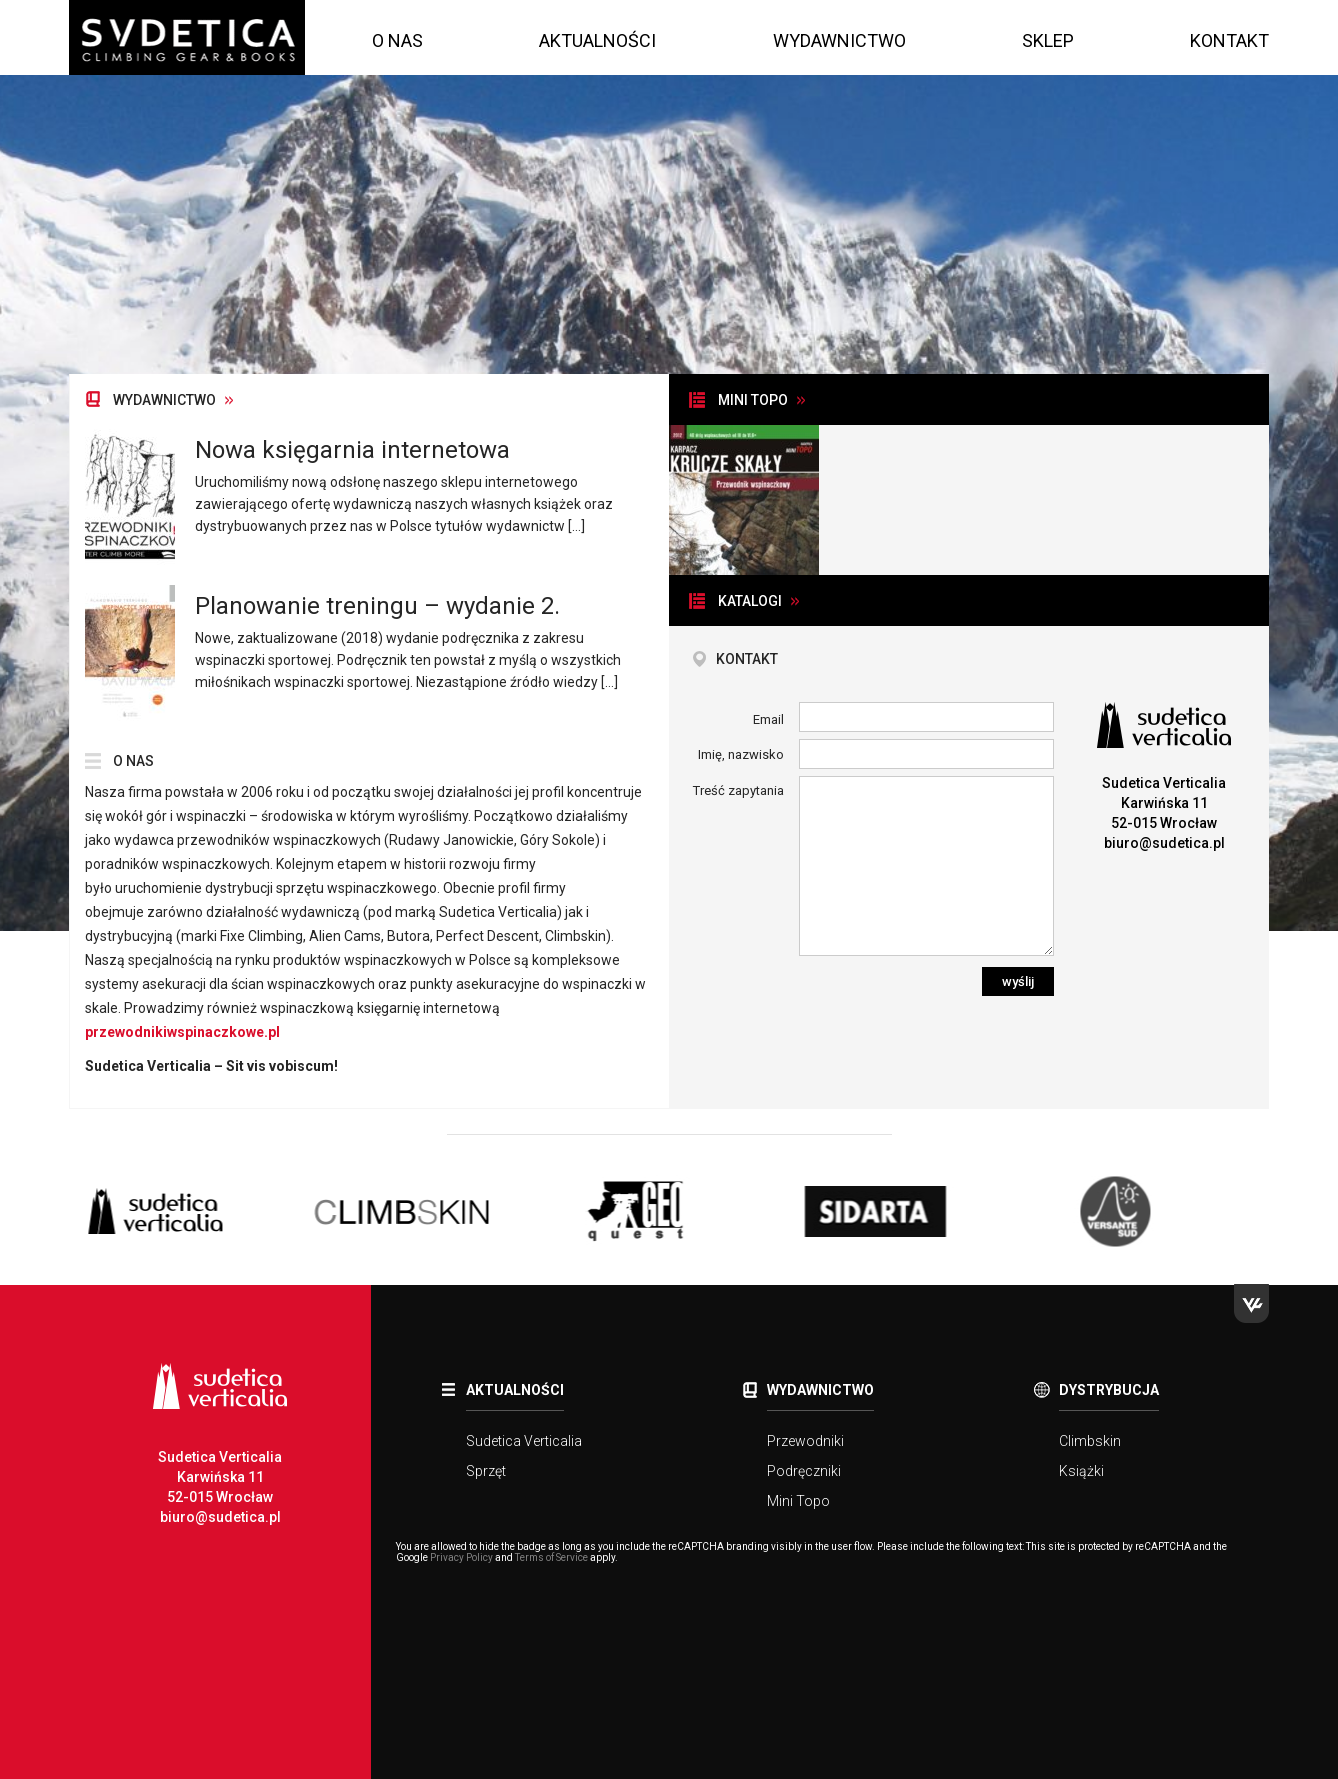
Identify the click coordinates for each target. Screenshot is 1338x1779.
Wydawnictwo (839, 40)
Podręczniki (804, 1471)
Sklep (1048, 40)
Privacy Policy (461, 1557)
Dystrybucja (1109, 1390)
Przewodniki (805, 1441)
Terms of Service (551, 1557)
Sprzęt (486, 1471)
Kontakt (1229, 40)
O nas (397, 40)
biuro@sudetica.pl (1164, 843)
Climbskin (1090, 1441)
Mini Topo (798, 1501)
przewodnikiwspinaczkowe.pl (182, 1032)
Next (1284, 1214)
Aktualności (597, 40)
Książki (1081, 1471)
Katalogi (750, 601)
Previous (54, 1214)
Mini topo (753, 400)
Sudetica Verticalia (524, 1441)
